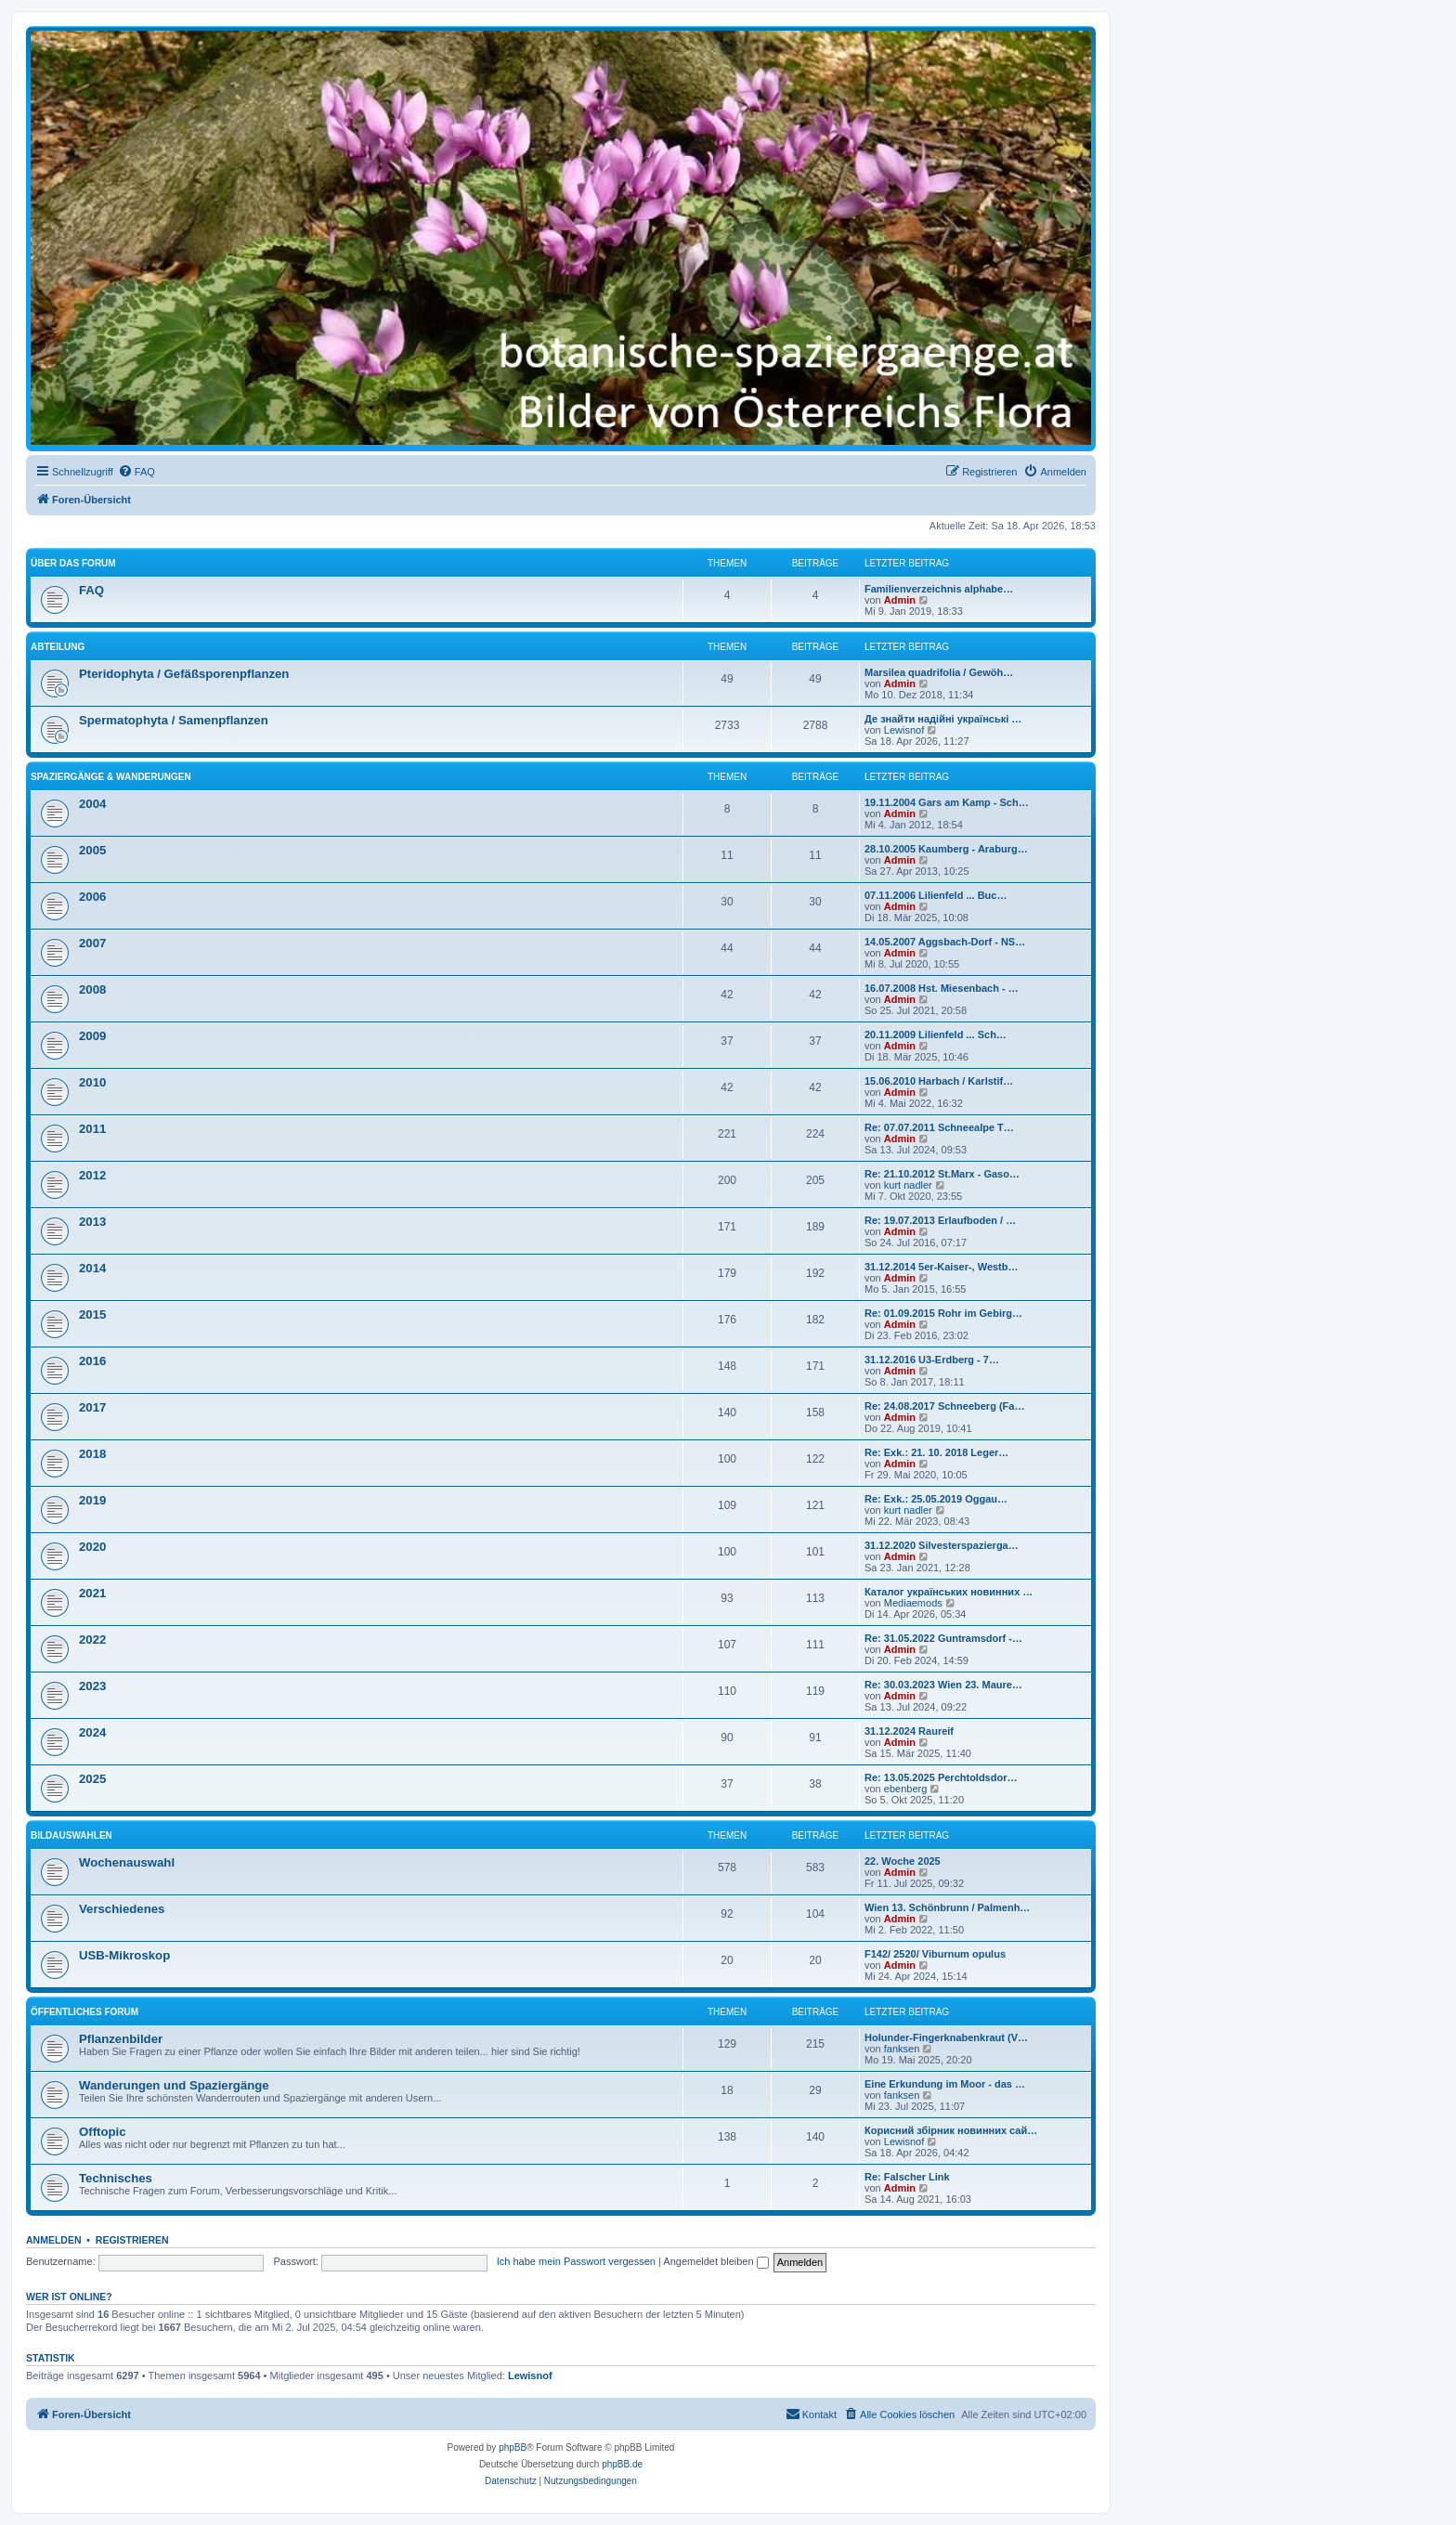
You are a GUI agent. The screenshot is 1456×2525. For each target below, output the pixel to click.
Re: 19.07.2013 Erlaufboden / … (940, 1220)
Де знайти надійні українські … (942, 718)
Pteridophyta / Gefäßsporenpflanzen (184, 674)
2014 (92, 1268)
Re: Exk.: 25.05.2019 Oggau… (936, 1498)
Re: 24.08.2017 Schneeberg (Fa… (944, 1406)
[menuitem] (136, 472)
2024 (92, 1732)
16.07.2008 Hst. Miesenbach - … (941, 988)
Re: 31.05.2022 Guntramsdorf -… (943, 1638)
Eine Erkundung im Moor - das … (944, 2083)
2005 (92, 850)
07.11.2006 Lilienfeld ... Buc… (935, 895)
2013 (92, 1222)
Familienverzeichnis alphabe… (938, 588)
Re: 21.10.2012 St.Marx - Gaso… (942, 1173)
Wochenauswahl (127, 1862)
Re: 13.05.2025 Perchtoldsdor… (940, 1777)
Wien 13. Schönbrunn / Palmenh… (947, 1907)
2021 (92, 1593)
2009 (92, 1036)
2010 (92, 1082)
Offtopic (102, 2132)
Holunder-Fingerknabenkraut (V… (946, 2037)
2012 (92, 1175)
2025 (92, 1779)
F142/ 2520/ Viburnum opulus (935, 1953)
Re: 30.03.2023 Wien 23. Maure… (943, 1684)
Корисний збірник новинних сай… (950, 2130)
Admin (900, 599)
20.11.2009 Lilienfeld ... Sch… (935, 1034)
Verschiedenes (121, 1909)
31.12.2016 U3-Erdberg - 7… (931, 1359)
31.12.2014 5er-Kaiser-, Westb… (941, 1266)
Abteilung (57, 647)
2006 (92, 897)
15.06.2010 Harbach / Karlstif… (938, 1081)
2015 (92, 1314)
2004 (92, 804)
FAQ (91, 590)
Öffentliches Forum (84, 2012)
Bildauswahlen (71, 1835)
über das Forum (73, 563)
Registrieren (132, 2239)
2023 (92, 1686)
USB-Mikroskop (124, 1955)
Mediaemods (913, 1602)
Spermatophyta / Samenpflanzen (173, 720)
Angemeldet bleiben (715, 2261)
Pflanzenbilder (120, 2039)
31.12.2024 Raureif (909, 1731)
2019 (92, 1500)
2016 (92, 1361)
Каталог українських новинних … (948, 1591)
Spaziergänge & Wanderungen (111, 777)
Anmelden (54, 2239)
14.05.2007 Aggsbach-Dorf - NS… (944, 941)
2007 (92, 943)
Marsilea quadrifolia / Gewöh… (938, 672)
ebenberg (906, 1788)
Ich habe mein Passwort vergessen (576, 2261)
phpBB (512, 2447)
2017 (92, 1407)
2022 (92, 1639)
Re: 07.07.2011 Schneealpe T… (939, 1127)
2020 (92, 1547)
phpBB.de (622, 2464)
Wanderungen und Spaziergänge (174, 2085)
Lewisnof (904, 729)
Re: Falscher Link (907, 2176)
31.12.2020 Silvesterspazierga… (941, 1545)
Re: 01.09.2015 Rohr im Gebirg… (943, 1313)
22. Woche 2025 (902, 1861)
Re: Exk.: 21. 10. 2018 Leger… (936, 1452)
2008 (92, 989)
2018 (92, 1454)
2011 (92, 1129)
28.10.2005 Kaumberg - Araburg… (946, 848)
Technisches (115, 2178)
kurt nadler (908, 1185)
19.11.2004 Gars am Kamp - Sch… (946, 802)
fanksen (902, 2048)
